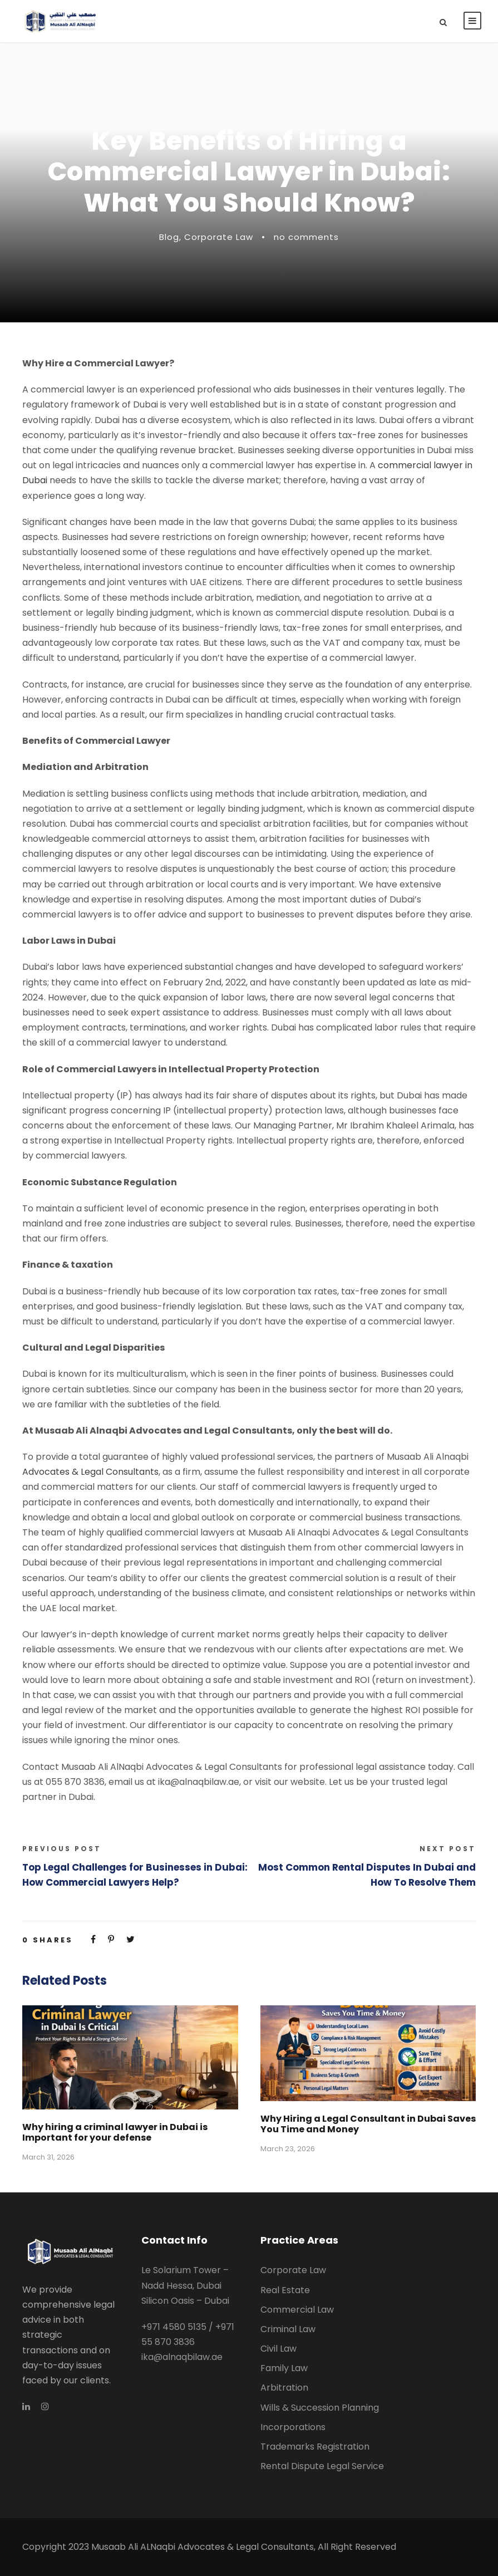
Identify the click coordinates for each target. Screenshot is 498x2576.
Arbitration (284, 2387)
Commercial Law (297, 2309)
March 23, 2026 (287, 2148)
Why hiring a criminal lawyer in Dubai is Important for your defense (115, 2132)
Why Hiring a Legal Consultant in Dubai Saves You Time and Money (368, 2124)
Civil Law (278, 2348)
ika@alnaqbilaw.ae (182, 2357)
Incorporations (293, 2427)
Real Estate (285, 2290)
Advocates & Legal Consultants (90, 1471)
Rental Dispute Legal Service (322, 2466)
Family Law (284, 2368)
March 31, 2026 (48, 2157)
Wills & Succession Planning (319, 2407)
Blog (169, 237)
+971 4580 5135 (173, 2326)
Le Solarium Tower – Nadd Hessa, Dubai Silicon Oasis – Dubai (185, 2285)
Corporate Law (218, 237)
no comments (306, 237)
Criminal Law (287, 2329)
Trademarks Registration (314, 2446)
